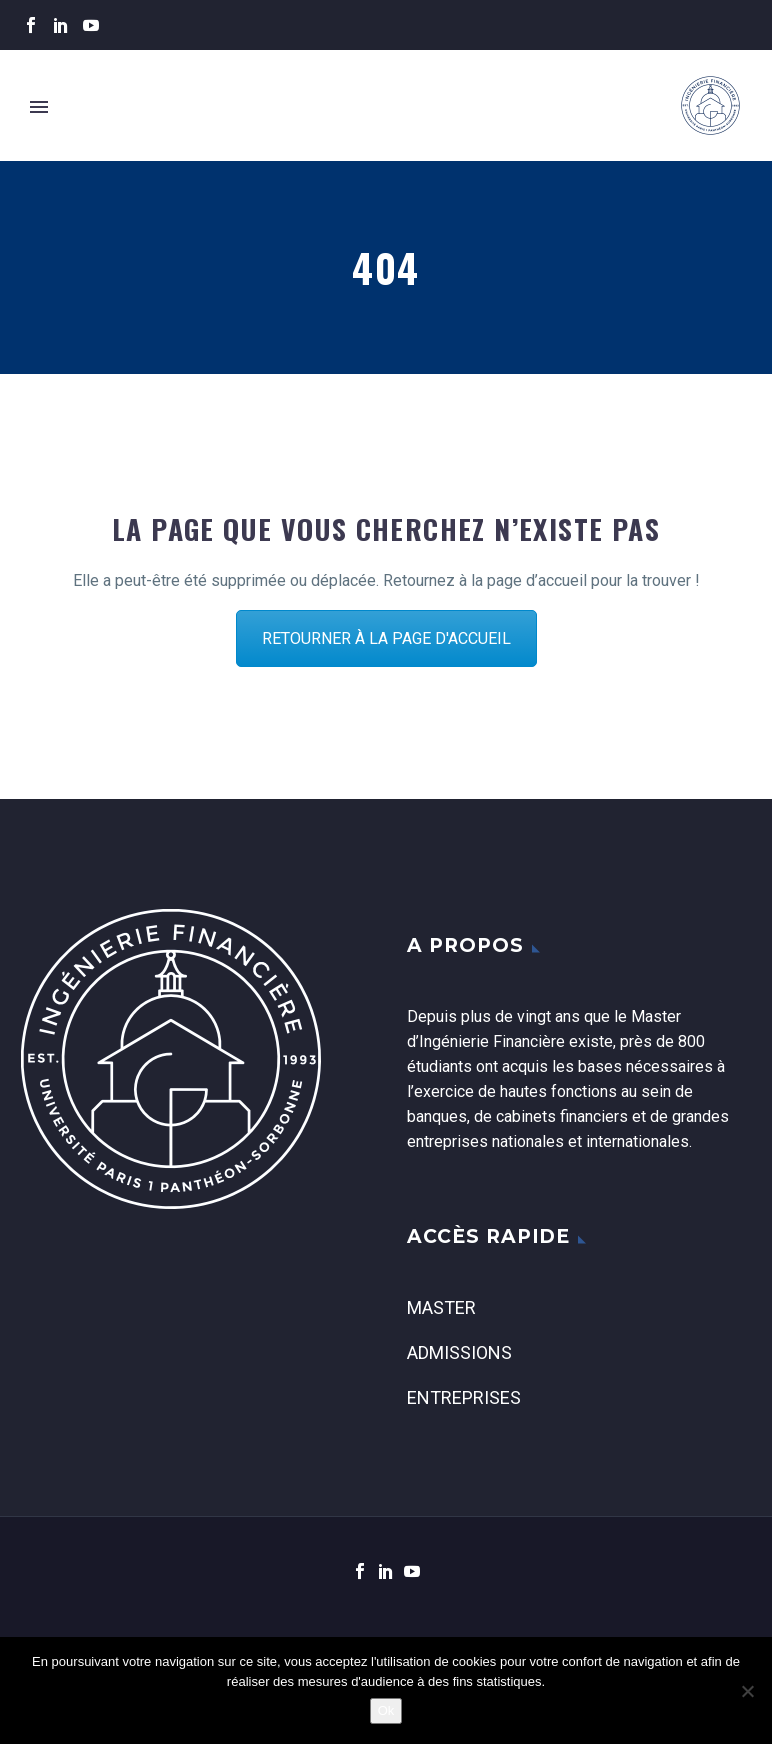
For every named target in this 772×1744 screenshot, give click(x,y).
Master (441, 1307)
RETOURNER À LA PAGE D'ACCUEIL (386, 638)
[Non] (747, 1691)
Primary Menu (39, 107)
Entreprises (464, 1397)
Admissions (459, 1352)
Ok (386, 1710)
